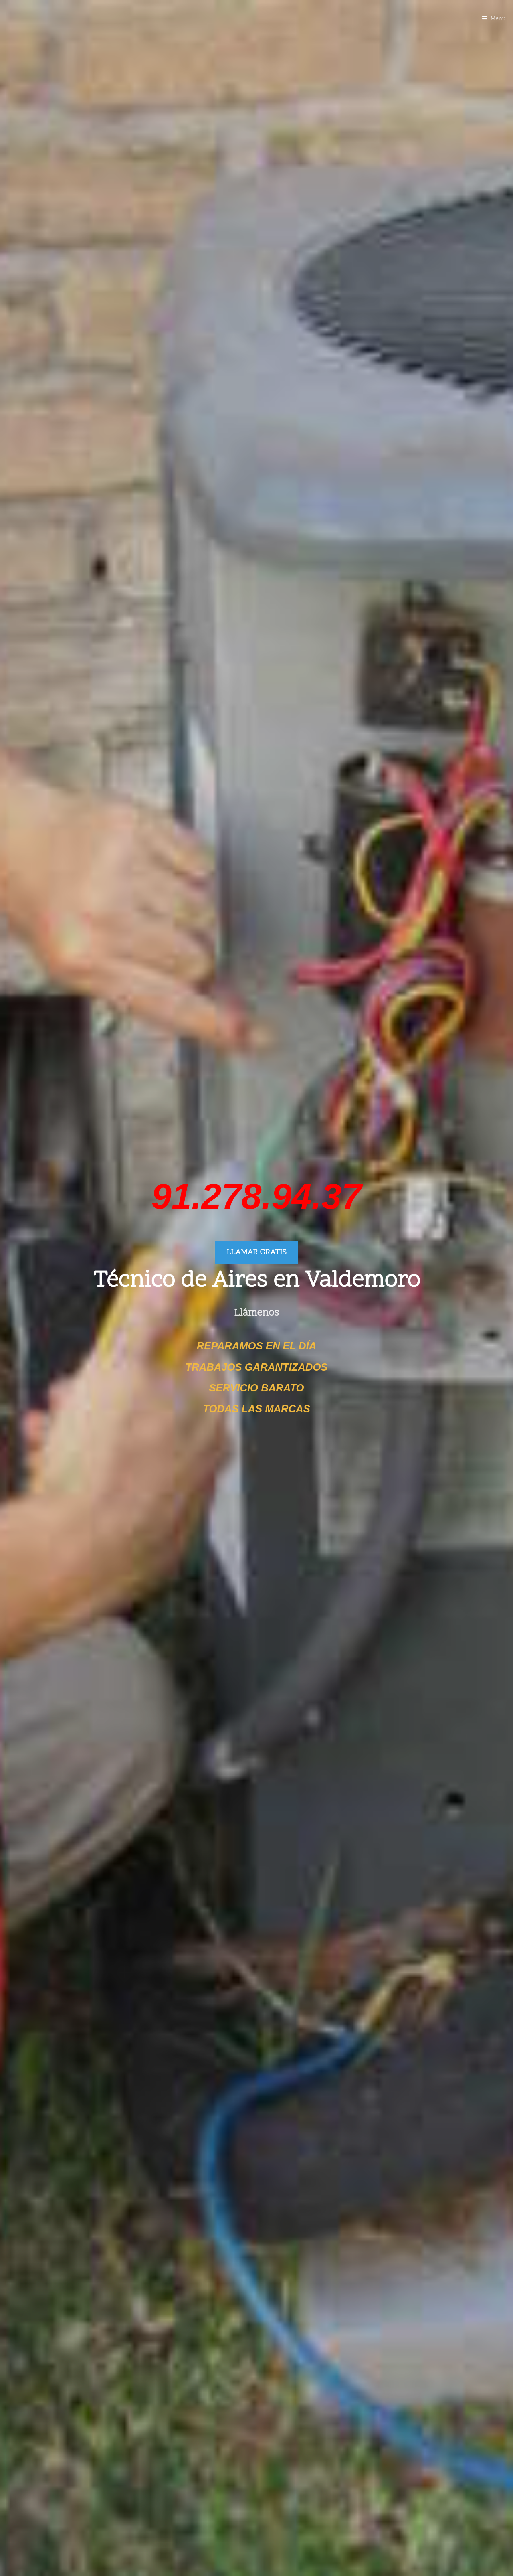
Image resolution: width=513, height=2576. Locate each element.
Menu (498, 19)
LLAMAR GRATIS (256, 1252)
